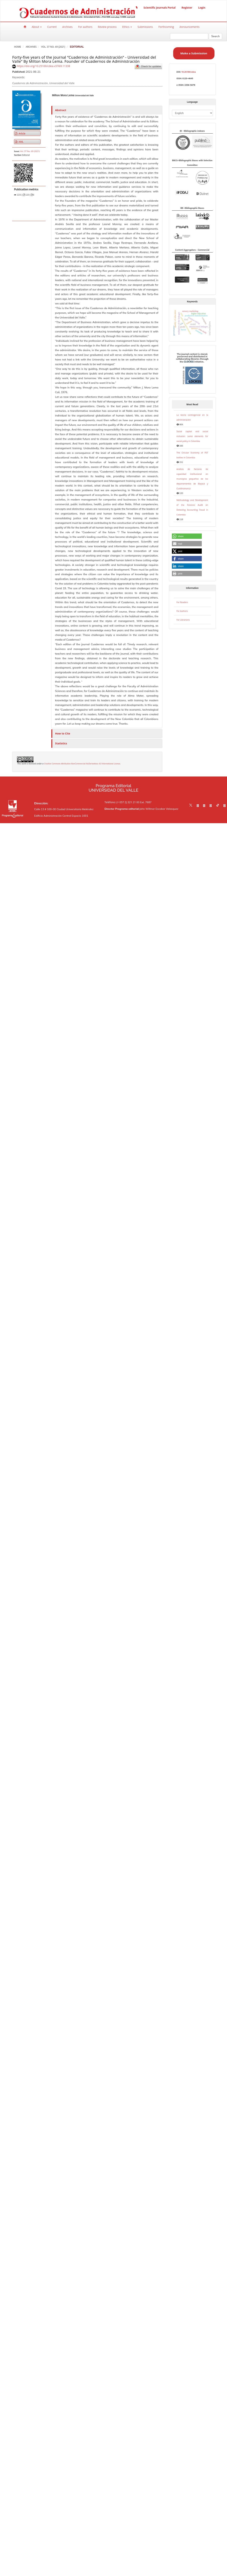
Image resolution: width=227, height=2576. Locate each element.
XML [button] (20, 141)
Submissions (145, 27)
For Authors (182, 611)
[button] (187, 536)
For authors (85, 27)
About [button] (37, 27)
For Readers (182, 602)
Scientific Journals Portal (159, 7)
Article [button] (21, 133)
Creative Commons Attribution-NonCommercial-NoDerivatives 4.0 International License (82, 763)
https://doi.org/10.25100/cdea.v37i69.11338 (43, 66)
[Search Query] (189, 36)
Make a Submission (193, 53)
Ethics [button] (127, 27)
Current (52, 27)
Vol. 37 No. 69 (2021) (53, 46)
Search (215, 36)
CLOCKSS (189, 361)
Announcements (190, 27)
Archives (67, 27)
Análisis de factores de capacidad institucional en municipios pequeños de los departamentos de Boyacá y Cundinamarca (192, 479)
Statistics (61, 743)
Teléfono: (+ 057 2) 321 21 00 (121, 802)
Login (201, 7)
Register (187, 7)
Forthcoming (166, 27)
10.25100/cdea (188, 71)
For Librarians (183, 619)
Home (17, 46)
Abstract (60, 110)
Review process (107, 27)
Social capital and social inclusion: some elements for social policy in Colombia (192, 436)
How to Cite (62, 733)
